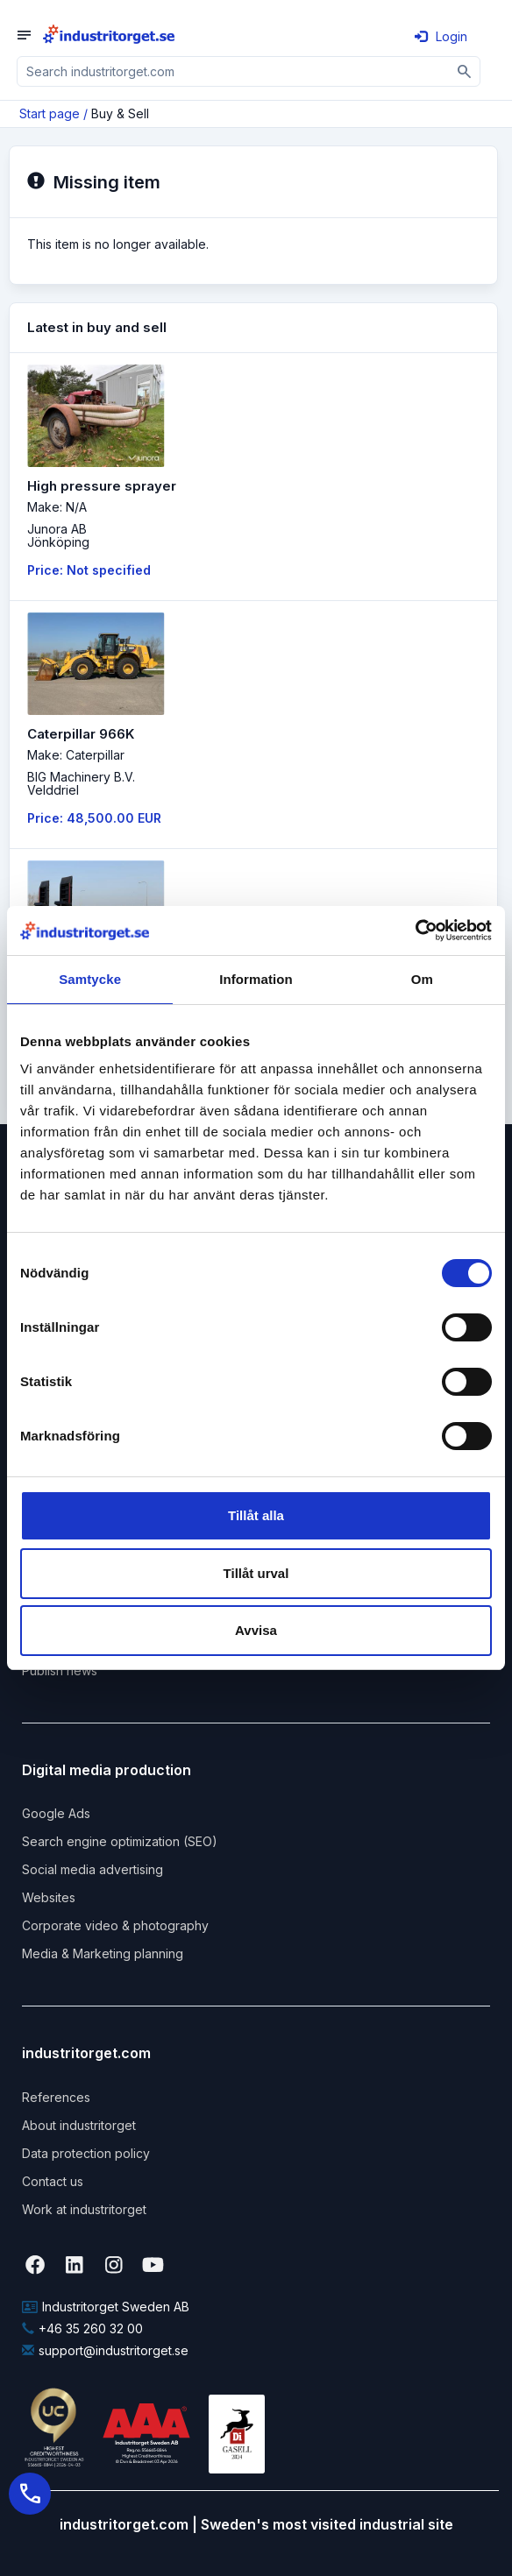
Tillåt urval (256, 1573)
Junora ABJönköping (58, 535)
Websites (48, 1897)
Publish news (59, 1670)
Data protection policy (86, 2153)
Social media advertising (92, 1869)
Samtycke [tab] (90, 979)
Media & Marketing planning (102, 1953)
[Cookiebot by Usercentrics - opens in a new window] (415, 930)
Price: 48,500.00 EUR (94, 817)
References (56, 2097)
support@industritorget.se (105, 2350)
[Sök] (465, 71)
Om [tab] (422, 979)
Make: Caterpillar (75, 754)
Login (441, 36)
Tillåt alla (256, 1515)
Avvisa (256, 1630)
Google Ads (56, 1813)
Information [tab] (256, 979)
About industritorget (79, 2125)
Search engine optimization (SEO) (119, 1841)
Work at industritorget (84, 2209)
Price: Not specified (89, 570)
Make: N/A (57, 506)
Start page (49, 113)
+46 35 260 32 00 (82, 2328)
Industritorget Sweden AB (105, 2306)
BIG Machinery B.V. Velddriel (81, 783)
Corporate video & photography (115, 1925)
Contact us (52, 2181)
